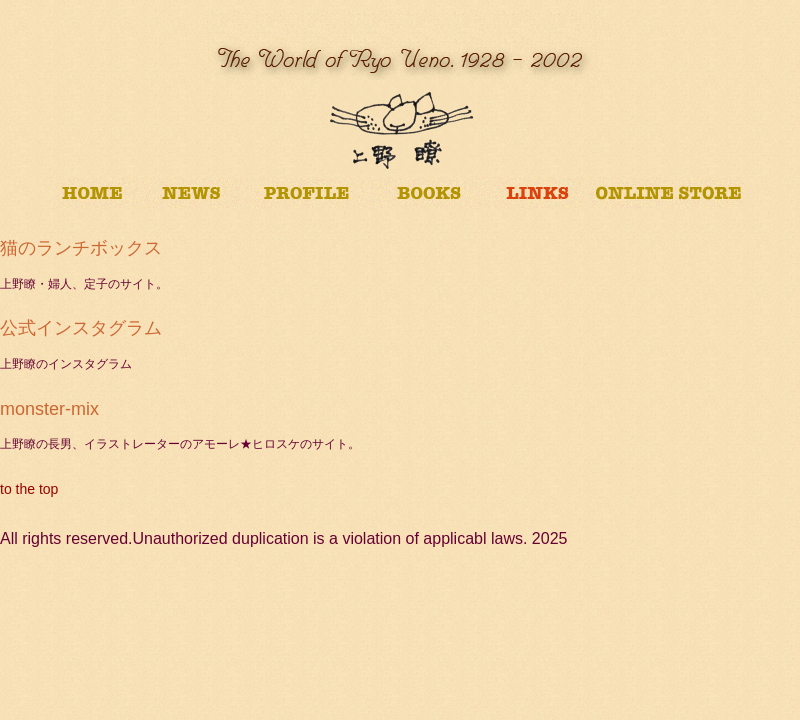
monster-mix (49, 409)
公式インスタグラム (81, 328)
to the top (29, 489)
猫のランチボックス (81, 248)
